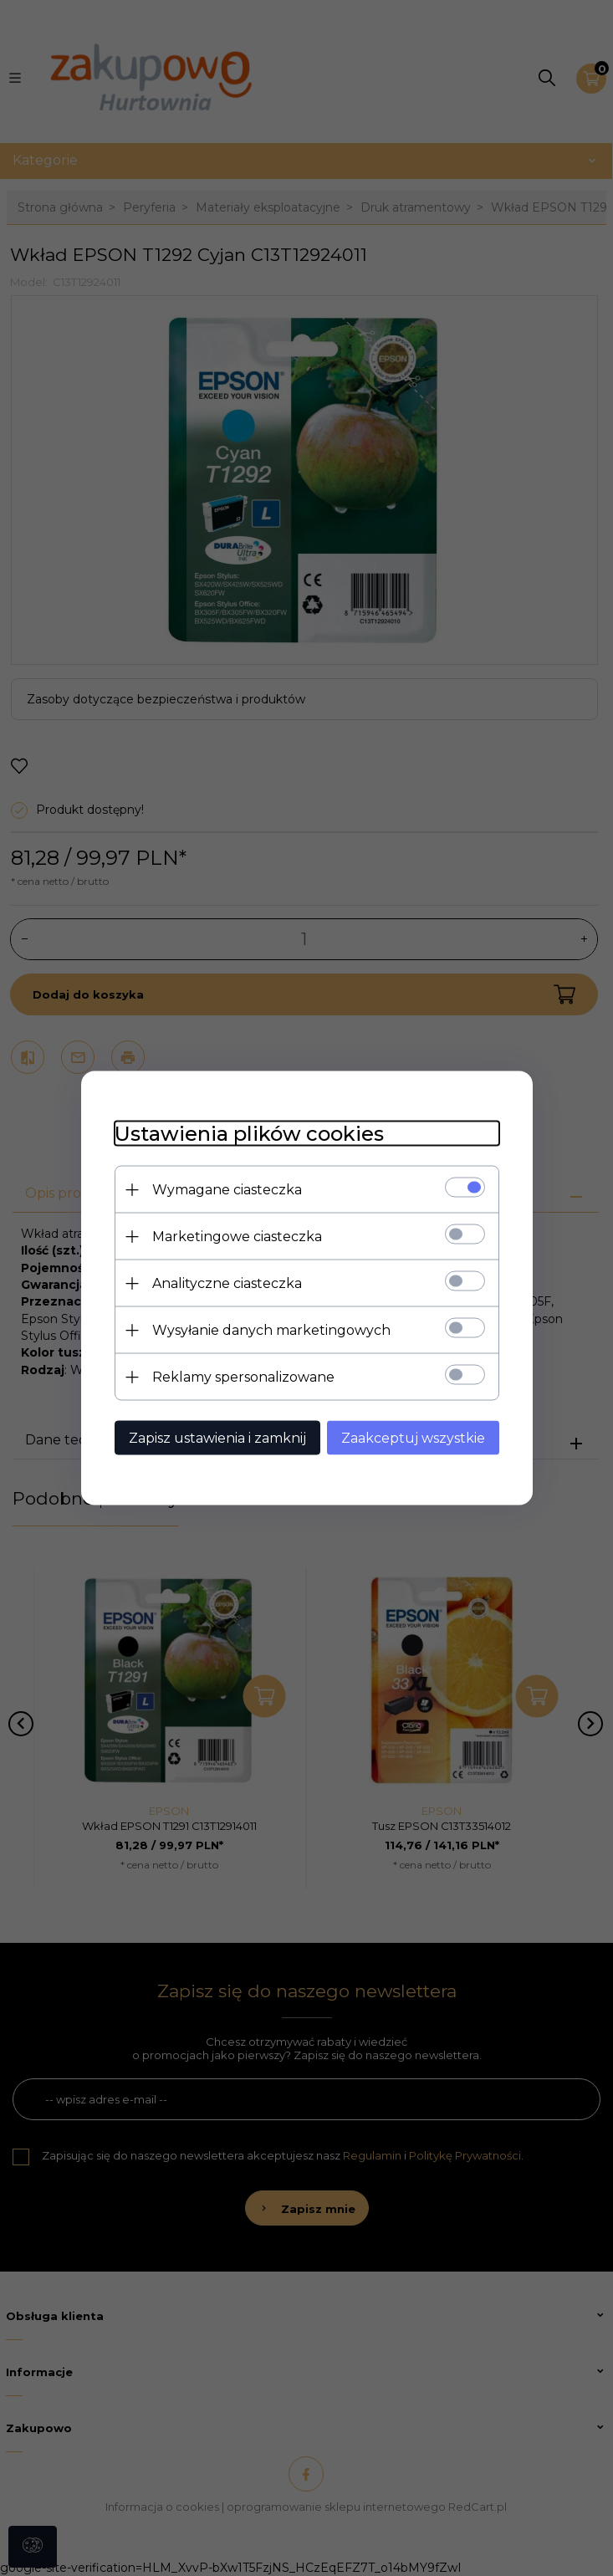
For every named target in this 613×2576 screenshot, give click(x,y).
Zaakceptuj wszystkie (413, 1438)
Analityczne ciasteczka (227, 1283)
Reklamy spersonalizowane (243, 1377)
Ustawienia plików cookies (249, 1134)
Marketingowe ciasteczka (237, 1237)
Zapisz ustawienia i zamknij (217, 1438)
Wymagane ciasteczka (227, 1190)
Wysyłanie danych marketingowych (271, 1330)
